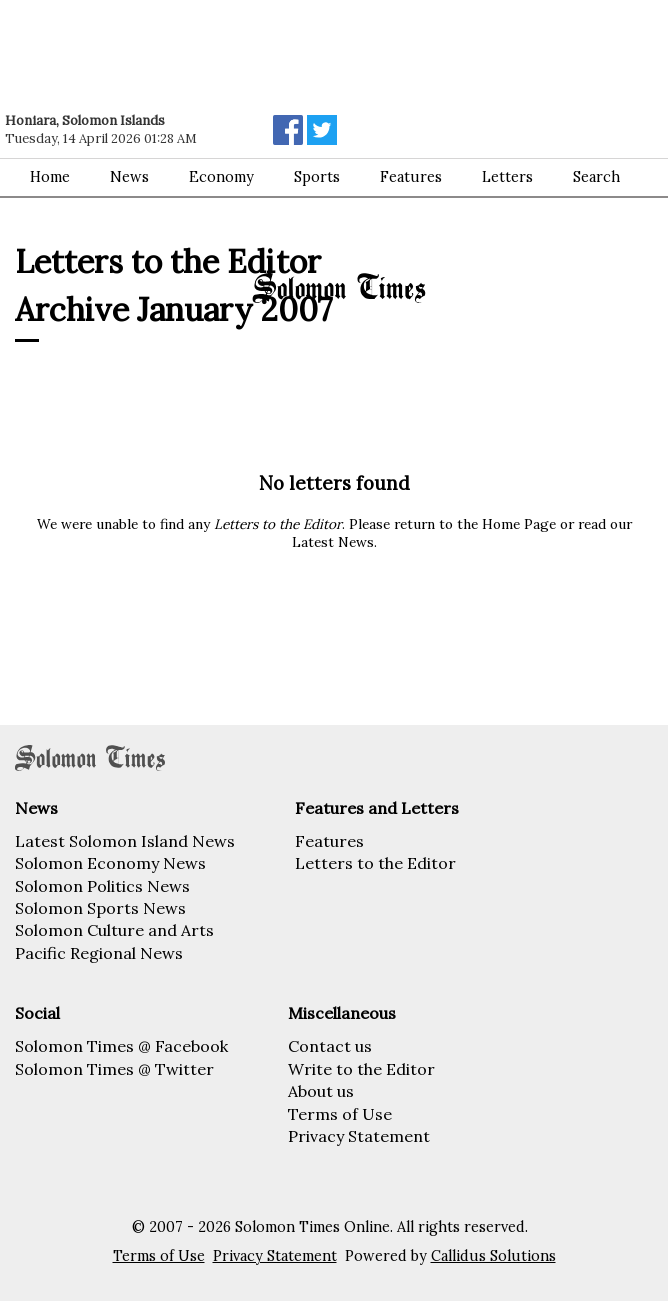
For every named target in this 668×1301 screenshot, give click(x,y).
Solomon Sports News (100, 908)
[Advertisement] (285, 55)
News (129, 177)
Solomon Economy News (110, 863)
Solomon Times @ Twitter (114, 1069)
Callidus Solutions (493, 1256)
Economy (221, 177)
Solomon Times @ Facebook (121, 1046)
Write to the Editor (361, 1069)
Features (329, 841)
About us (321, 1091)
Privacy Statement (359, 1136)
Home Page (519, 524)
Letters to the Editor (375, 863)
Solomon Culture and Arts (114, 930)
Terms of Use (340, 1114)
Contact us (330, 1046)
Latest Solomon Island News (125, 841)
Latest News (333, 542)
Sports (317, 177)
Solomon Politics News (102, 886)
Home (50, 177)
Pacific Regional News (99, 953)
